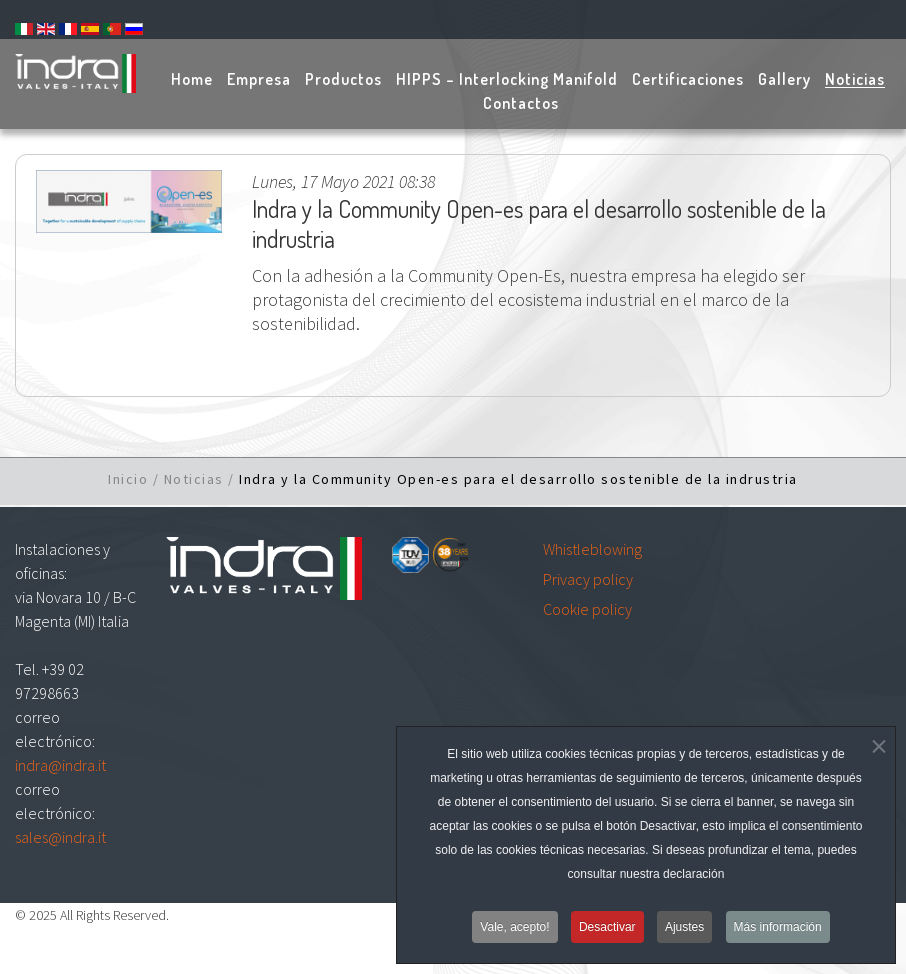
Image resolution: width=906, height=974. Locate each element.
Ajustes (684, 933)
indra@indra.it (60, 765)
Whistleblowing (592, 549)
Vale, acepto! (514, 933)
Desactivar (607, 933)
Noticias (194, 479)
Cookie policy (587, 609)
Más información (778, 933)
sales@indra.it (60, 837)
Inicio (128, 479)
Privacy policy (588, 579)
